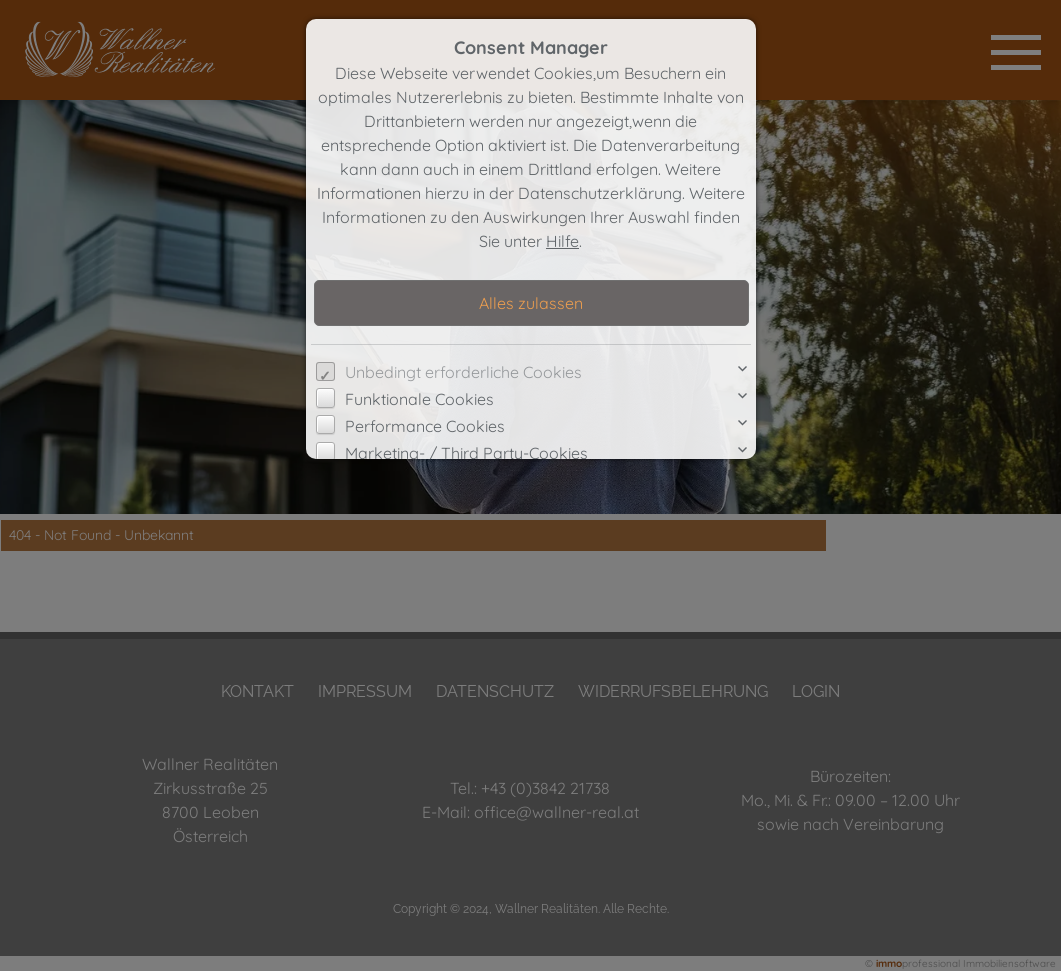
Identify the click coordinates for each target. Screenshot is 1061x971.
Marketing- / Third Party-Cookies (466, 453)
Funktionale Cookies (419, 399)
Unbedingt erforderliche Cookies (463, 372)
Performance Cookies (425, 426)
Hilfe (562, 241)
